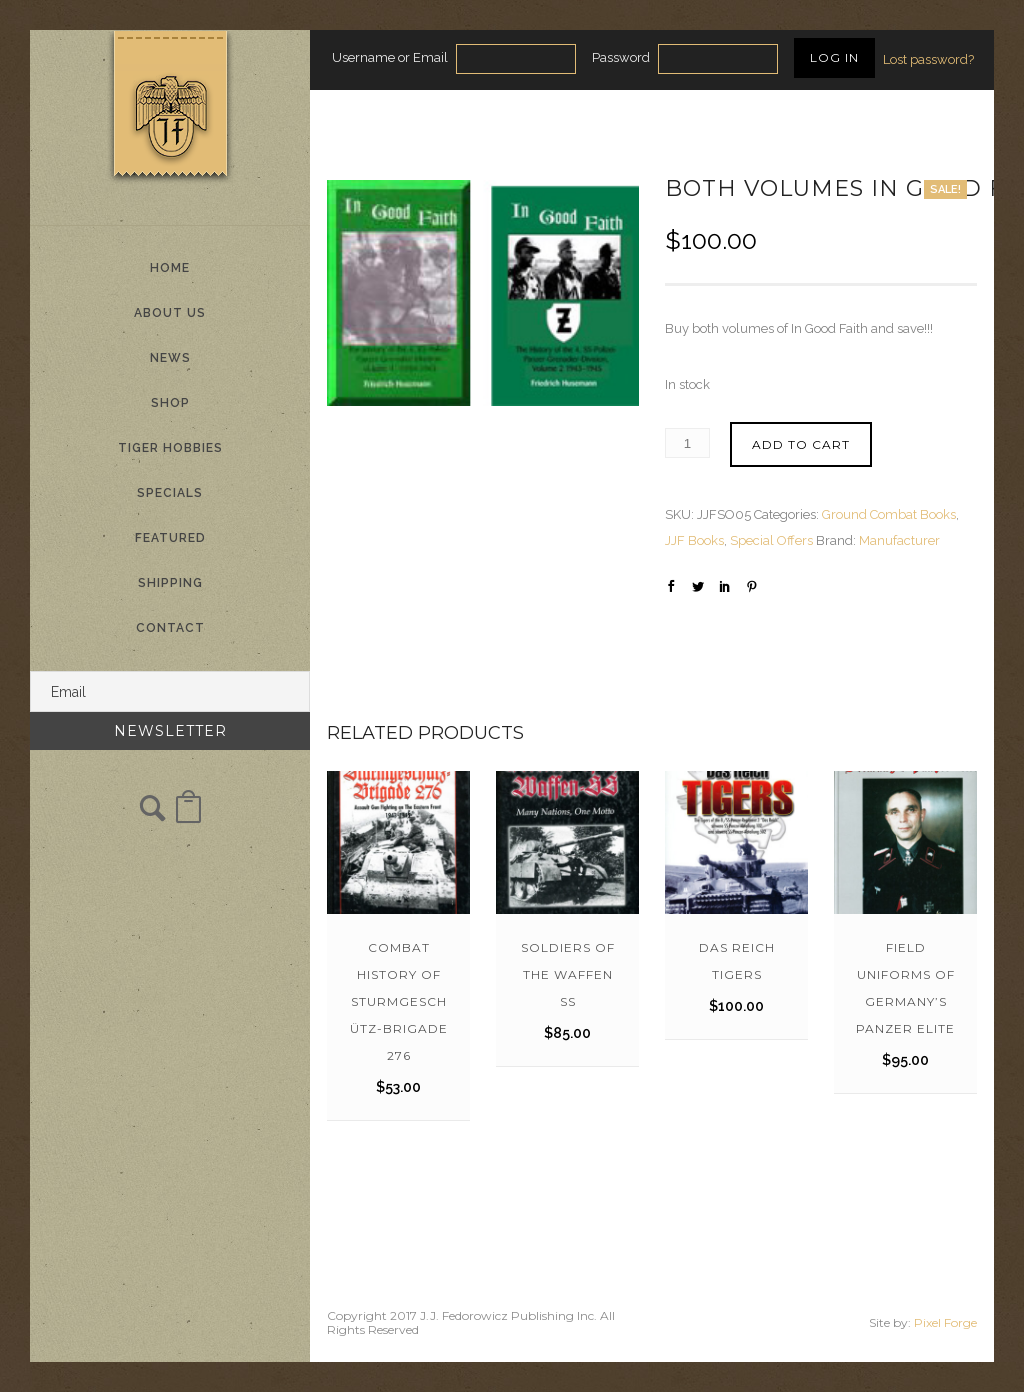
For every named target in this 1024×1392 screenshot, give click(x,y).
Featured (170, 538)
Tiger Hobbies (170, 448)
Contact (170, 628)
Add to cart (801, 444)
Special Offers (771, 540)
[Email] (170, 691)
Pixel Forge (945, 1322)
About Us (170, 313)
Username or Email (390, 57)
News (170, 358)
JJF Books (694, 540)
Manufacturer (899, 540)
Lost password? (928, 59)
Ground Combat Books (889, 514)
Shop (170, 403)
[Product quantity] (687, 443)
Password (621, 57)
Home (170, 268)
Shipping (170, 583)
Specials (170, 493)
